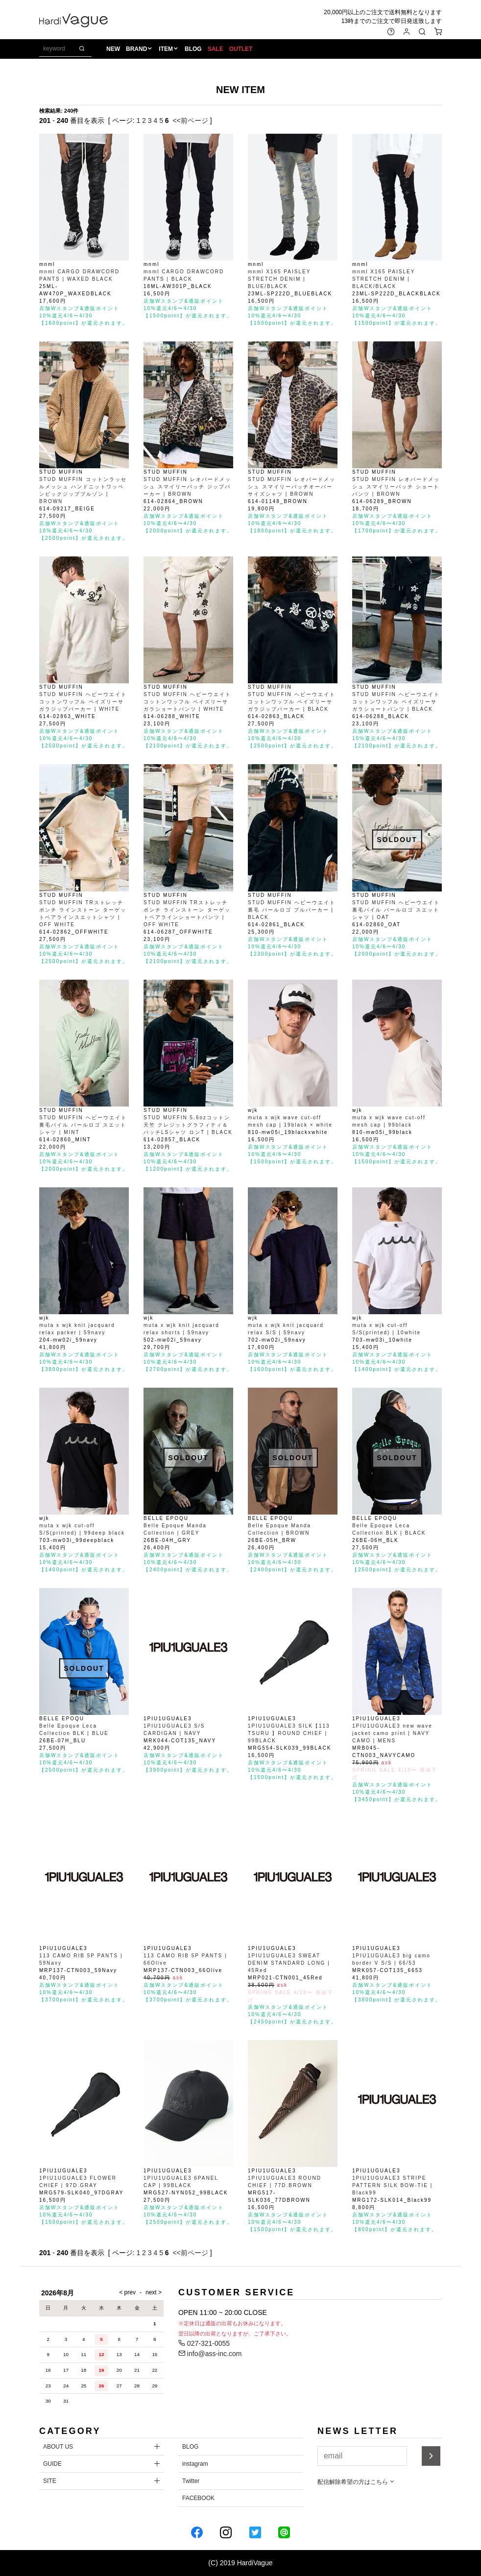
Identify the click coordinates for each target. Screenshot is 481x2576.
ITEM (166, 49)
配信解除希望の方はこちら (356, 2482)
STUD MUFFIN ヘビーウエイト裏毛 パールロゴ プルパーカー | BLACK (292, 910)
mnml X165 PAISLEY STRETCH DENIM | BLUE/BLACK (279, 279)
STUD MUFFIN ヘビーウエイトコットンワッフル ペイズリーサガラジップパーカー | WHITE (83, 702)
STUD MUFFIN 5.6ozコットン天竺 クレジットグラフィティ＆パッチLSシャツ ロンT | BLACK (188, 1125)
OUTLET (241, 49)
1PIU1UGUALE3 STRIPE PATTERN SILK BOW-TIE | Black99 (392, 2185)
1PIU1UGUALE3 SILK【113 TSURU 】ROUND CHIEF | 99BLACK (289, 1733)
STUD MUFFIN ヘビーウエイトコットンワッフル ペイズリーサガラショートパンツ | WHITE (187, 702)
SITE (49, 2481)
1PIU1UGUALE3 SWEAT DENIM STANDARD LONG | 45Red (289, 1963)
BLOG (193, 49)
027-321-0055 (204, 2343)
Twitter (190, 2481)
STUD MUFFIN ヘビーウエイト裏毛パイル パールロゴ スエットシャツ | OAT (396, 910)
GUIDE (52, 2463)
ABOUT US (58, 2446)
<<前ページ (190, 120)
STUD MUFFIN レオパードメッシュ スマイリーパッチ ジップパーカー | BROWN (187, 487)
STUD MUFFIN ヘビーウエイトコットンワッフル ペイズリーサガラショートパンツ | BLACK (396, 702)
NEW (113, 49)
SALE (215, 49)
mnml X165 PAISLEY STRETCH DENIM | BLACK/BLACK (383, 279)
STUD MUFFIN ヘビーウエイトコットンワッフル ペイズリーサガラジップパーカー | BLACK (292, 702)
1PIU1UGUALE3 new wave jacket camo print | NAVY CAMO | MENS (392, 1733)
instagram (195, 2463)
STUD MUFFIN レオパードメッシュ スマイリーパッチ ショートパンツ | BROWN (396, 487)
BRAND (136, 49)
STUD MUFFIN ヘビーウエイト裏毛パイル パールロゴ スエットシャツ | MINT (83, 1125)
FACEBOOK (198, 2498)
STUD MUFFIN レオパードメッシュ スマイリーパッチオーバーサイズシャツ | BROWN (292, 487)
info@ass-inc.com (209, 2354)
